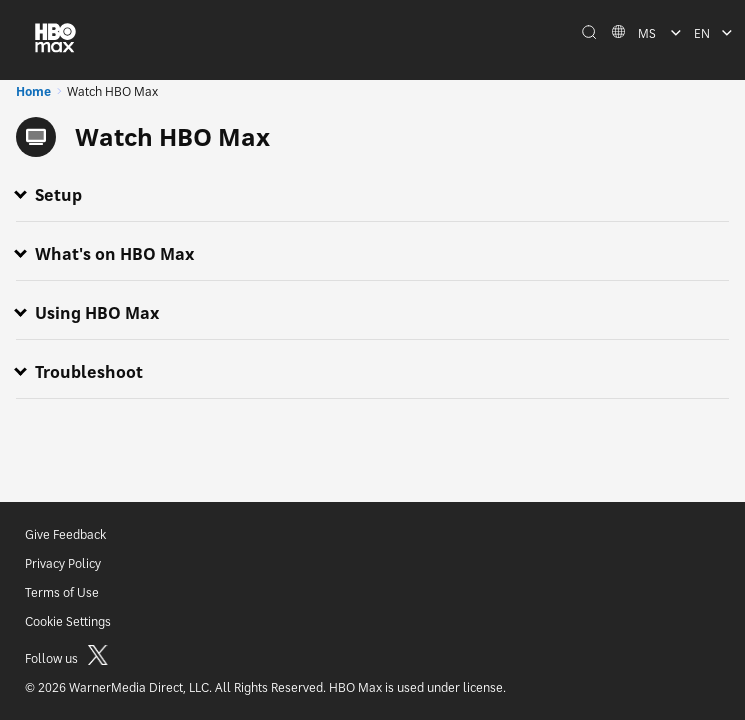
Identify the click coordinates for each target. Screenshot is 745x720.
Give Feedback (65, 534)
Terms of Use (62, 592)
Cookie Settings (68, 621)
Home (33, 91)
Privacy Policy (63, 563)
